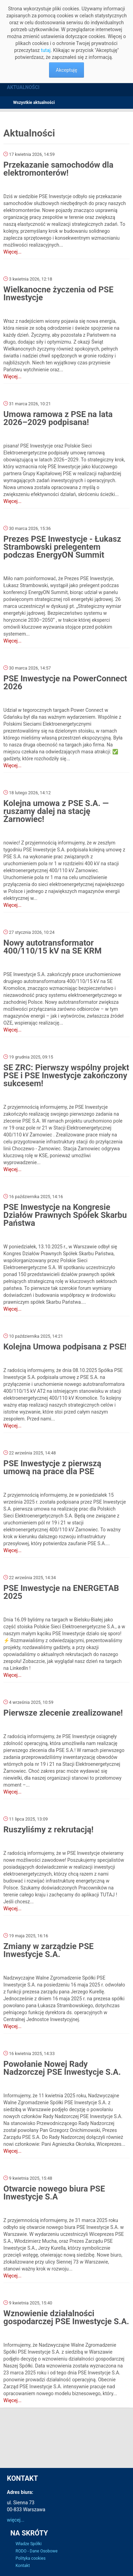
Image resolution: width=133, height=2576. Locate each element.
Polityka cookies (31, 2558)
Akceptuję (66, 70)
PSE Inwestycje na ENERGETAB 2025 (61, 1592)
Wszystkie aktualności (34, 102)
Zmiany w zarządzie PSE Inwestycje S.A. (48, 1950)
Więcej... (12, 252)
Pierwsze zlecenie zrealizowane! (63, 1713)
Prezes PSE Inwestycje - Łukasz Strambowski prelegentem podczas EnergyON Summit (62, 547)
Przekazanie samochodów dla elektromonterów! (58, 169)
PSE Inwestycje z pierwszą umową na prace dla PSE (52, 1467)
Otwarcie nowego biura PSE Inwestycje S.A (54, 2193)
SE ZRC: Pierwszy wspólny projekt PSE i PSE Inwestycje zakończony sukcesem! (66, 1075)
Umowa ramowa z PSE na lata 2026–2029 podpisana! (58, 418)
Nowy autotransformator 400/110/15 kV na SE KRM (52, 947)
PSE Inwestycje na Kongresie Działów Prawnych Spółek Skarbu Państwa (65, 1215)
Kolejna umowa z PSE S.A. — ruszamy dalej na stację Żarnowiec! (56, 811)
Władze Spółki (28, 2543)
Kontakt (23, 2565)
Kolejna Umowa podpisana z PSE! (64, 1347)
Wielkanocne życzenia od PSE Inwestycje (58, 293)
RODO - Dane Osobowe (37, 2551)
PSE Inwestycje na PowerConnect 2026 (65, 682)
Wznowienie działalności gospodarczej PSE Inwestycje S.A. (66, 2317)
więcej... (16, 2520)
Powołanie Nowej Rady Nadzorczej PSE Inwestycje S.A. (62, 2068)
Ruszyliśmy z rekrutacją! (48, 1829)
